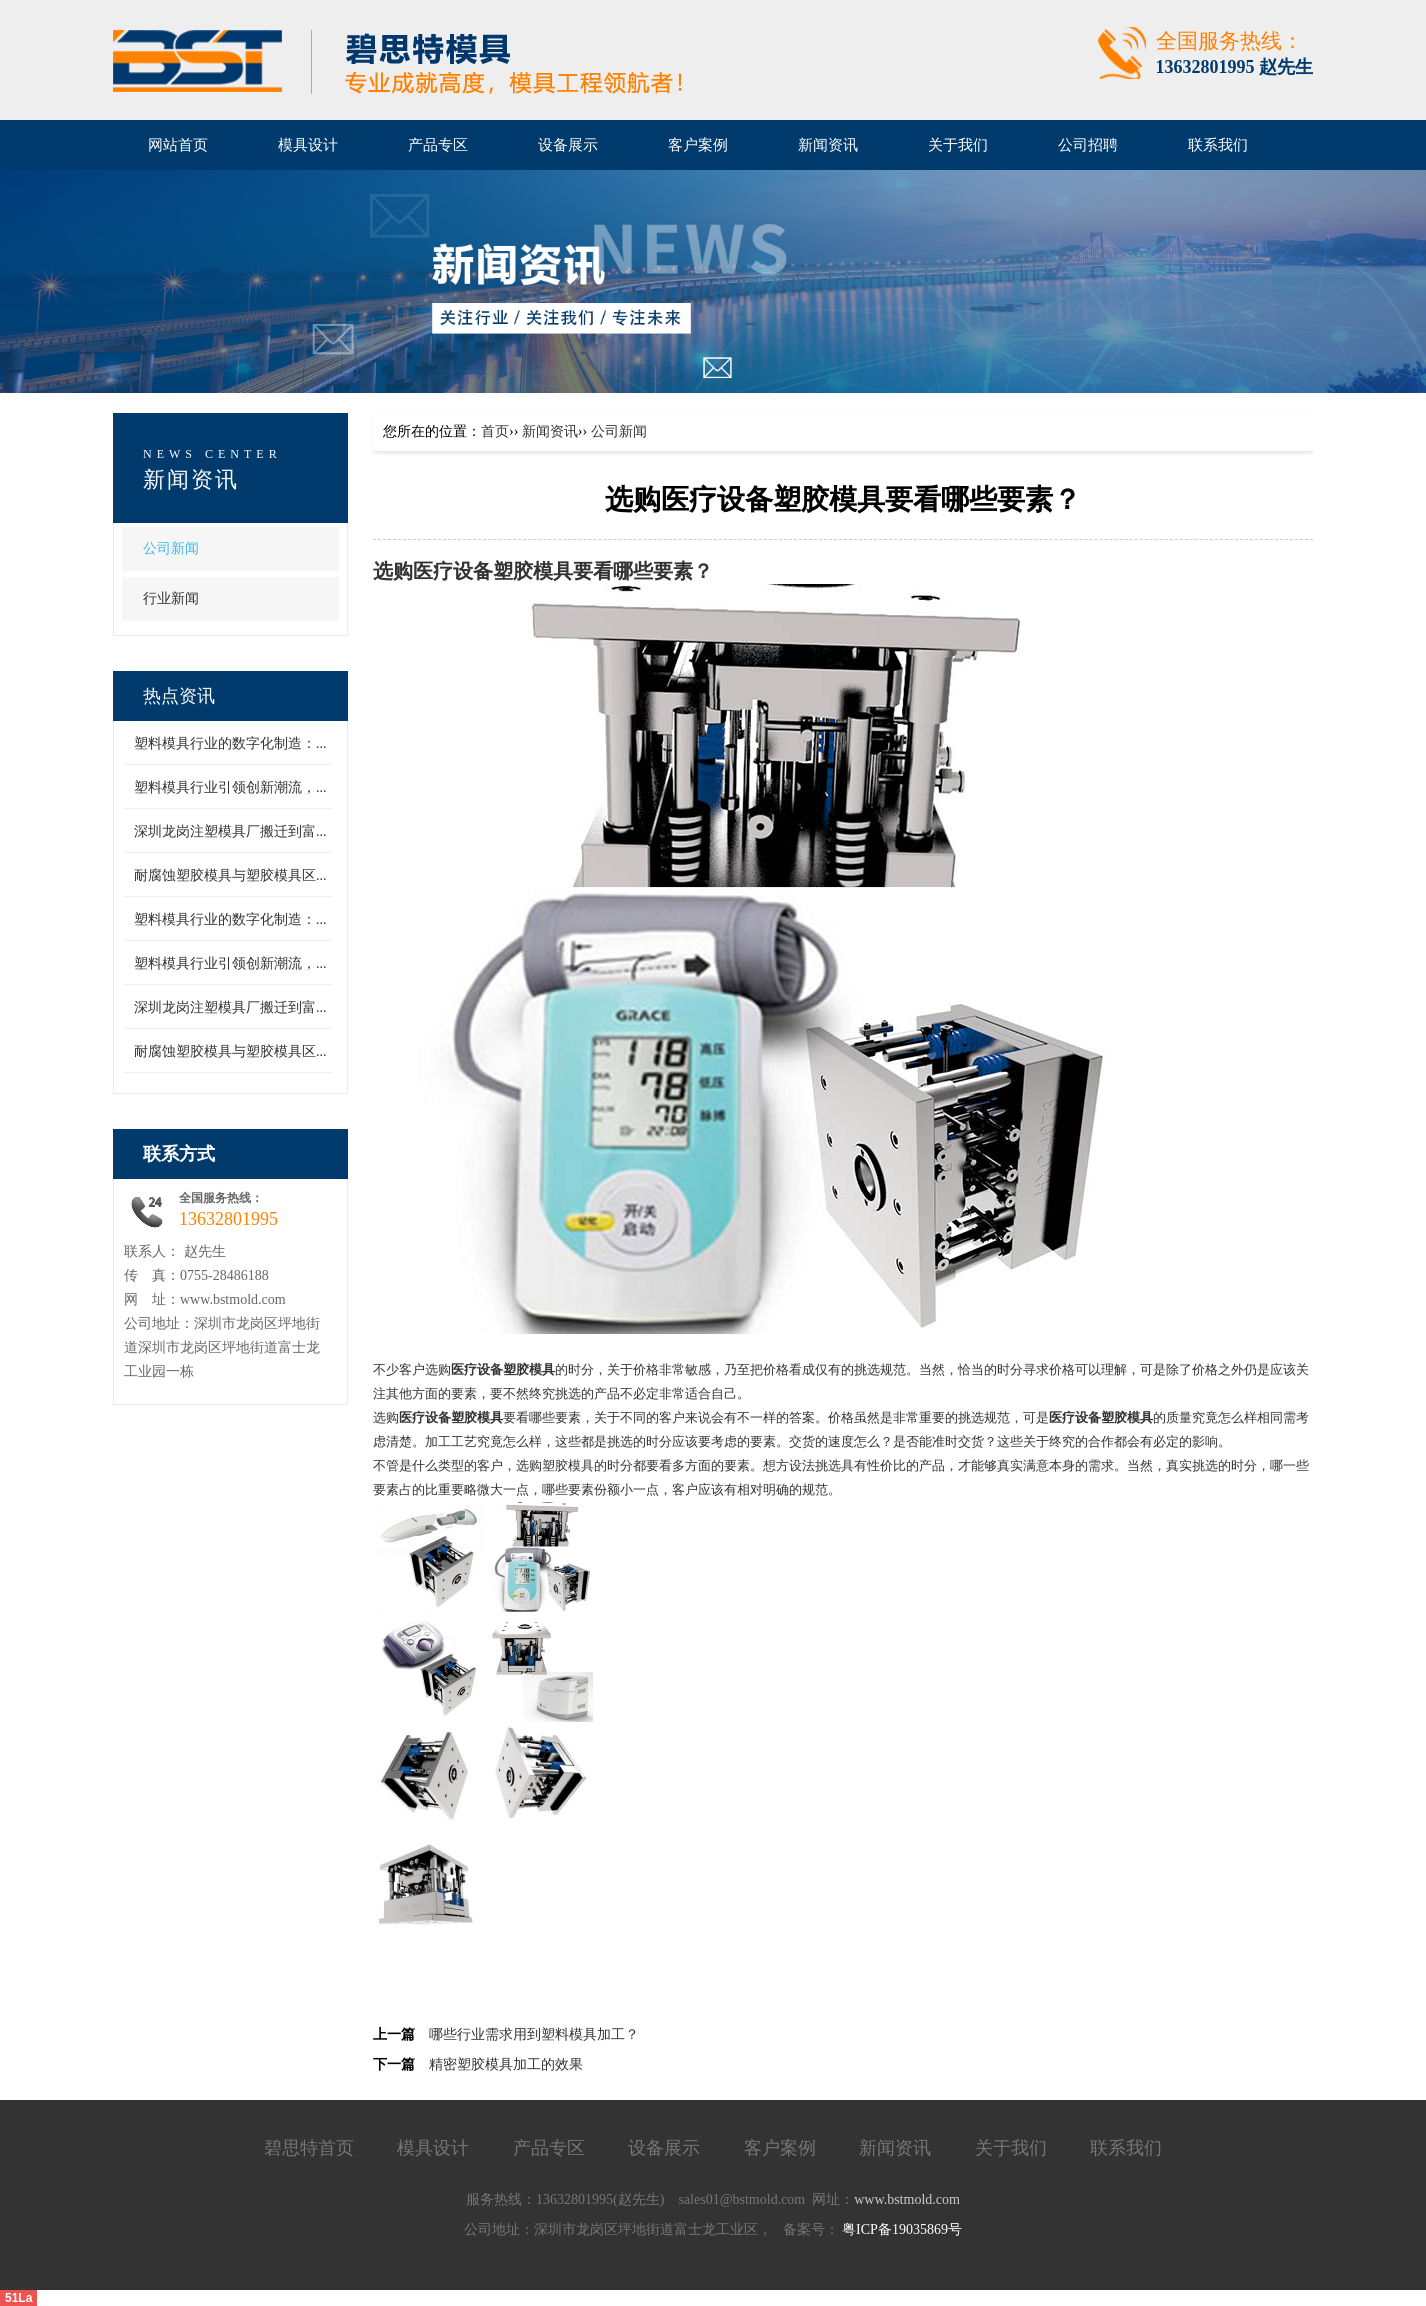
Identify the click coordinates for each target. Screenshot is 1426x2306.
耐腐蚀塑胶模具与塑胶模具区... (230, 875)
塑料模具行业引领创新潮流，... (230, 787)
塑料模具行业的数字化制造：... (230, 743)
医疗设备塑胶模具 (493, 571)
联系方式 (179, 1154)
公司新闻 (171, 548)
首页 (495, 431)
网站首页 (178, 145)
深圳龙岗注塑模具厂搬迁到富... (230, 831)
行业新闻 (171, 598)
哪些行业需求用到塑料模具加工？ (534, 2034)
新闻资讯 (191, 479)
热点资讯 (179, 696)
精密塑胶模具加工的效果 (506, 2064)
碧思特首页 (309, 2148)
